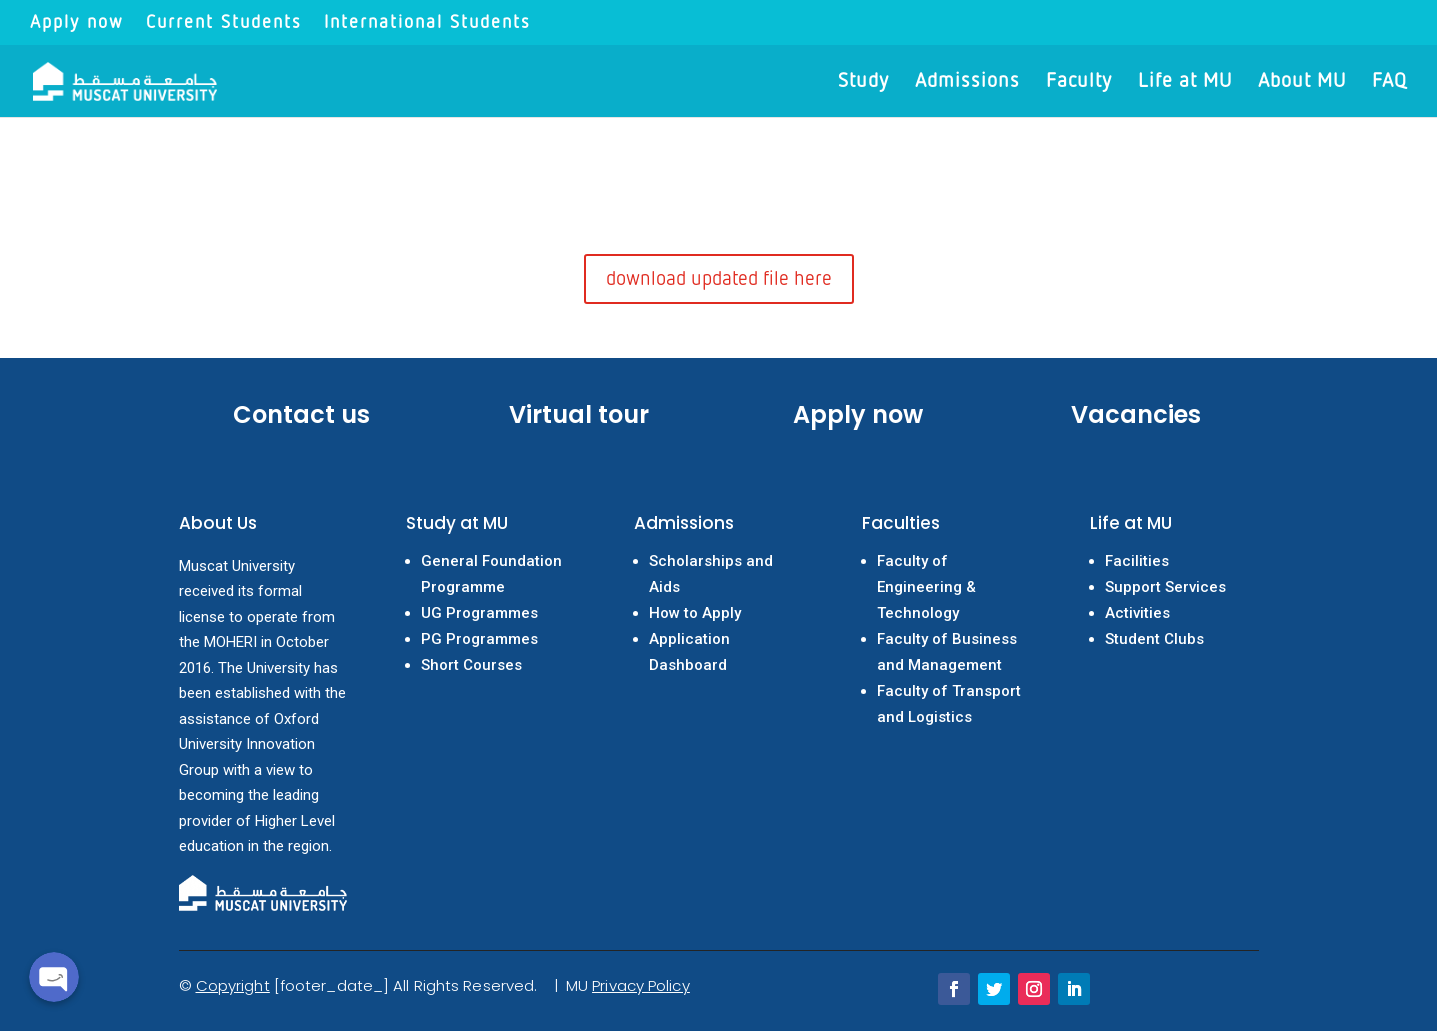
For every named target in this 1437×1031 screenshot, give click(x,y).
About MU (1302, 82)
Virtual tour (579, 414)
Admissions (967, 82)
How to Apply (695, 613)
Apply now (77, 23)
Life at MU (1185, 82)
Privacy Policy (640, 985)
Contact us (301, 414)
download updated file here (719, 279)
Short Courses (471, 665)
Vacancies (1136, 414)
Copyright (233, 985)
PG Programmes (479, 639)
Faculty (1079, 82)
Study (863, 82)
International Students (427, 23)
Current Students (224, 23)
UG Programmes (479, 613)
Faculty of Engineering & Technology (926, 587)
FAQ (1389, 82)
